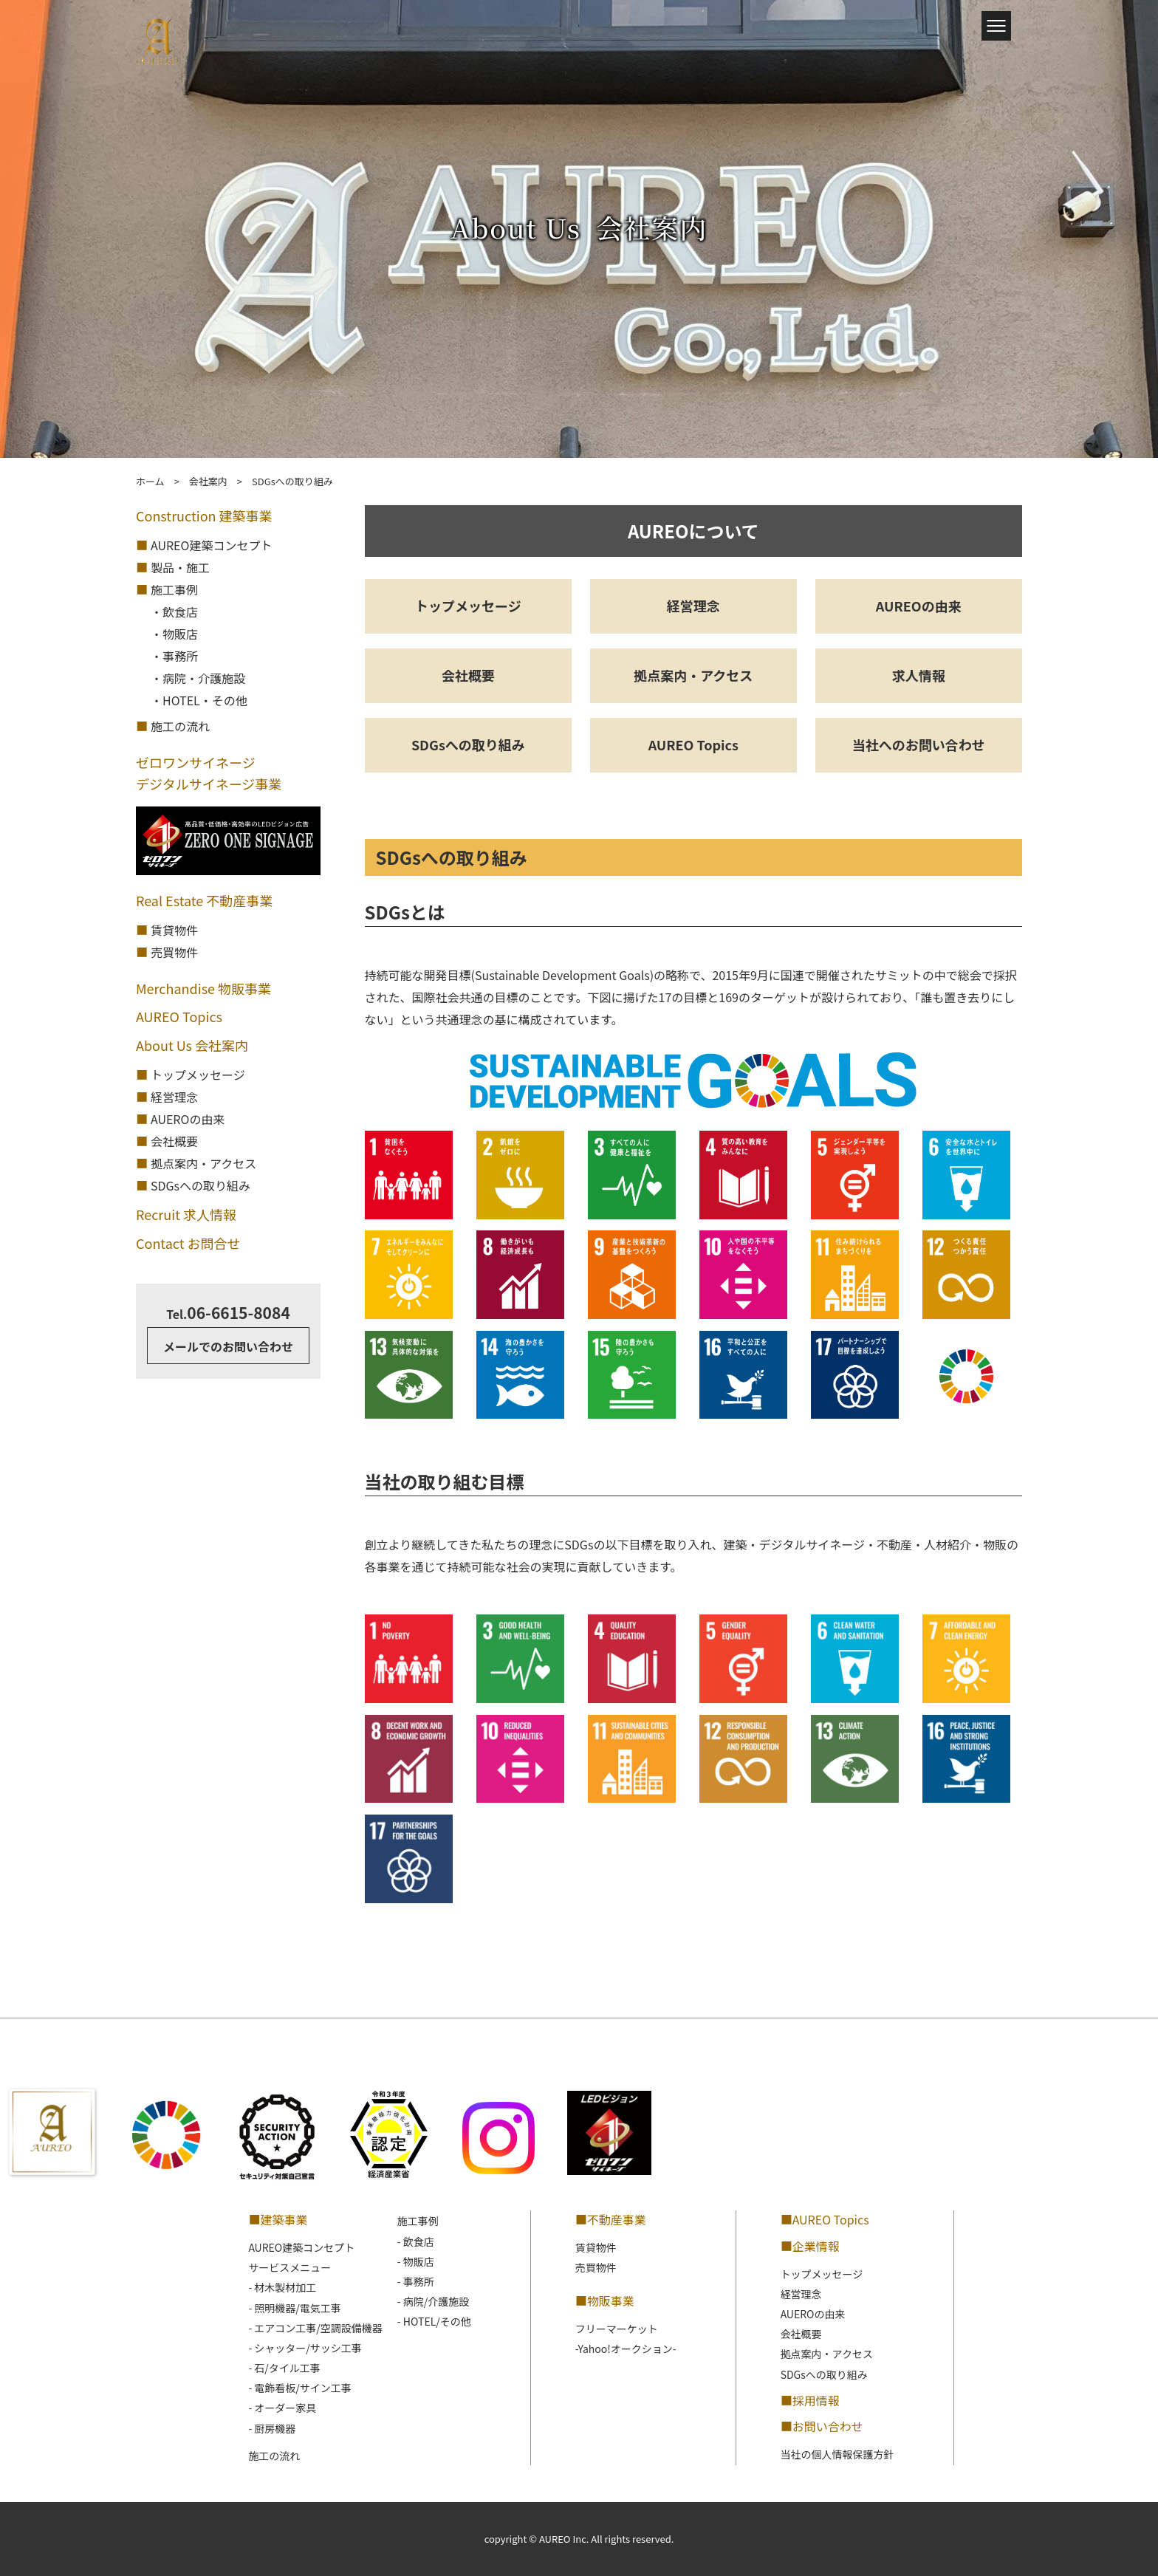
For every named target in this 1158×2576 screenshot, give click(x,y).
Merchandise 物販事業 (203, 988)
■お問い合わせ (822, 2426)
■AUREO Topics (825, 2219)
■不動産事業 (610, 2219)
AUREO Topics (693, 744)
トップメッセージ (468, 605)
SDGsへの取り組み (468, 744)
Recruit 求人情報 (186, 1214)
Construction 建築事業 (204, 515)
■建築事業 (277, 2219)
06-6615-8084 (228, 1312)
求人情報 (918, 675)
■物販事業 (604, 2300)
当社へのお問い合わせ (918, 744)
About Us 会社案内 (192, 1045)
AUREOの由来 (919, 605)
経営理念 (693, 605)
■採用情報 (810, 2400)
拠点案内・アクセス (693, 675)
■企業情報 (810, 2246)
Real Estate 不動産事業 (204, 900)
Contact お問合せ (188, 1243)
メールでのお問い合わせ (228, 1346)
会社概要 (468, 675)
